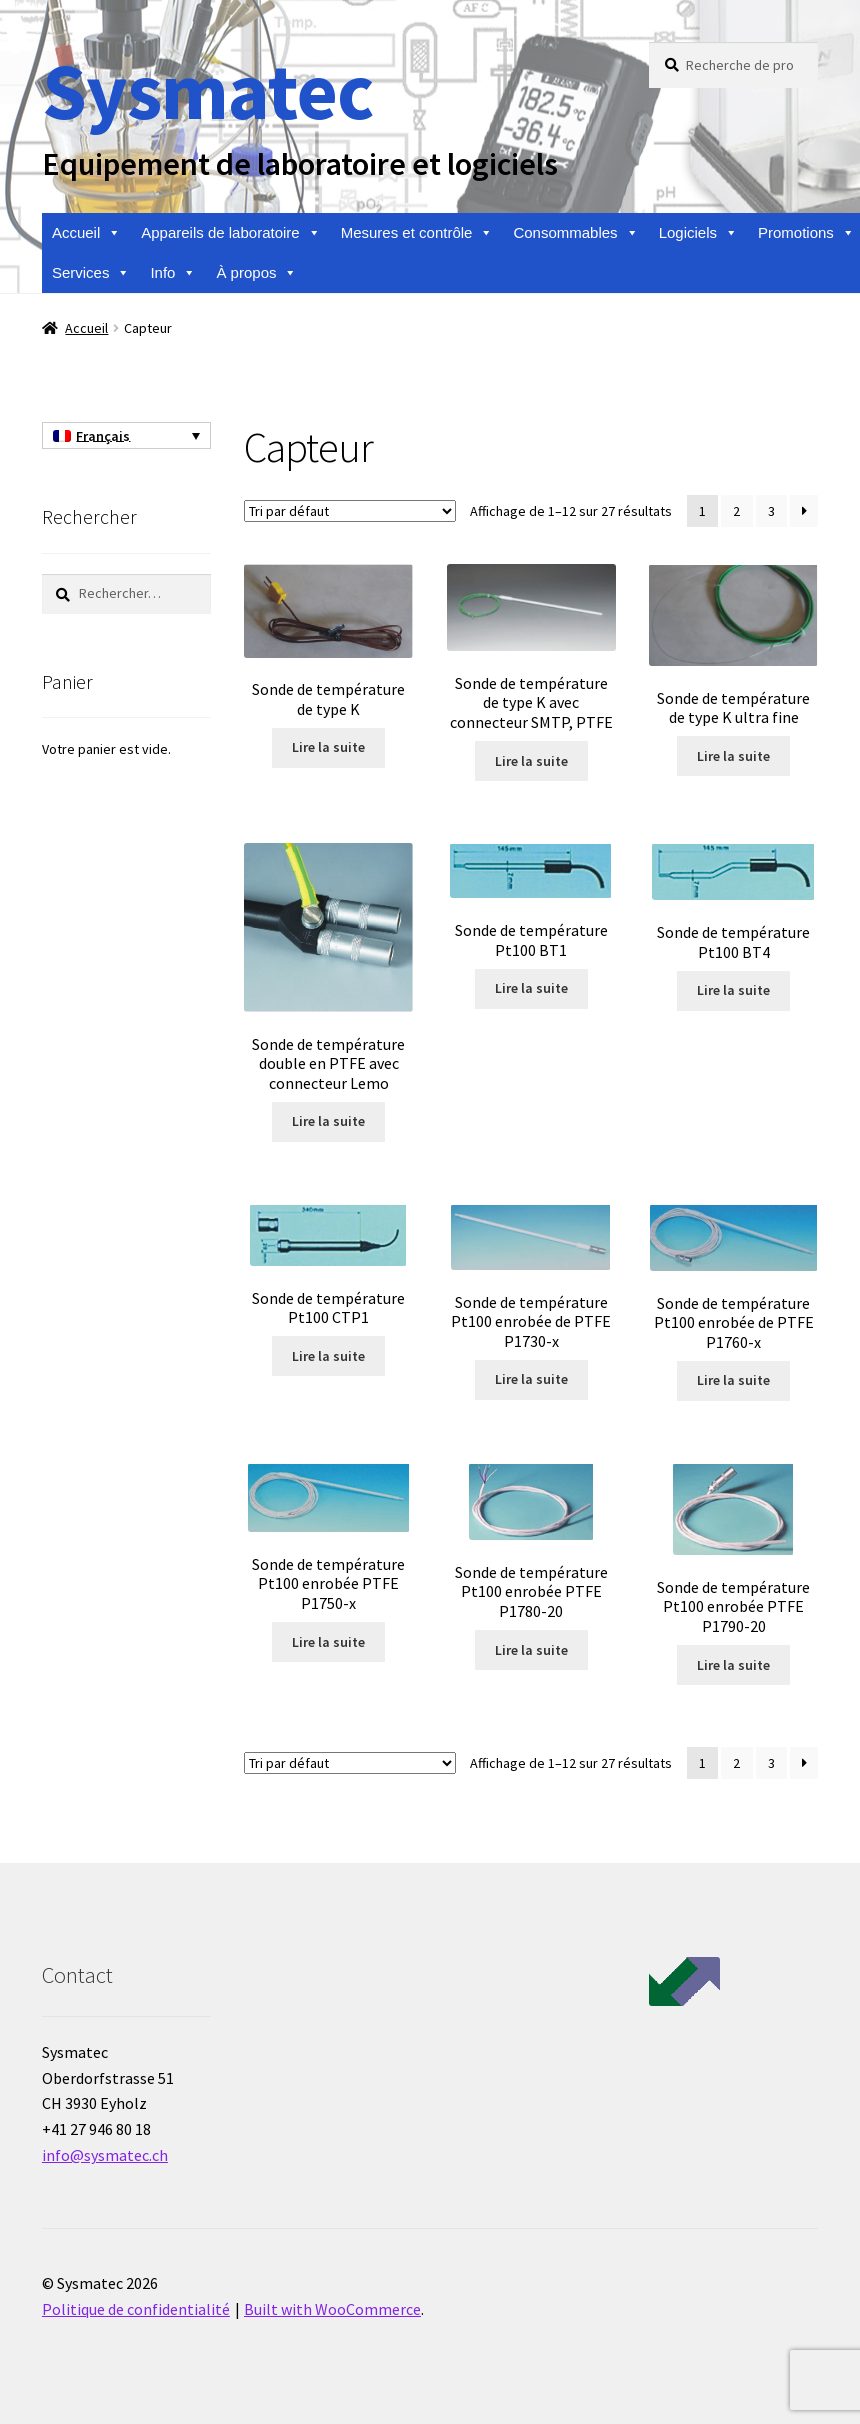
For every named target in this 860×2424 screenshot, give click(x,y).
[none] (126, 436)
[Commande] (350, 511)
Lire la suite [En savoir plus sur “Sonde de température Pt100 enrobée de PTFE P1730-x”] (531, 1379)
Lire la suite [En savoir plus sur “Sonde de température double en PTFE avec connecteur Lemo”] (328, 1121)
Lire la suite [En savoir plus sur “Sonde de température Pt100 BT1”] (531, 988)
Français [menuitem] (103, 436)
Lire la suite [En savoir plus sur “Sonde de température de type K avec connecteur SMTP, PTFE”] (531, 761)
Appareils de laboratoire (230, 233)
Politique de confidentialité (136, 2309)
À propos (256, 273)
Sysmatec (207, 90)
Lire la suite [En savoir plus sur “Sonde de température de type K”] (328, 747)
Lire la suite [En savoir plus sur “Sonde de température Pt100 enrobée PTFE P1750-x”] (328, 1642)
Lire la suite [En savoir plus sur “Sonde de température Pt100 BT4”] (733, 990)
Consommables (575, 233)
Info (173, 273)
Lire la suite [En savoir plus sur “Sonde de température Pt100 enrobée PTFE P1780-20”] (531, 1650)
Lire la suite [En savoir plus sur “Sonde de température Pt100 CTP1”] (328, 1356)
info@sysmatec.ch (105, 2155)
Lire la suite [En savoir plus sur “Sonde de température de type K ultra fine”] (733, 756)
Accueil (86, 233)
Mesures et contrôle (417, 233)
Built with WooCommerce (332, 2309)
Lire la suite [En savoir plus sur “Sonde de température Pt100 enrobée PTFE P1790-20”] (733, 1665)
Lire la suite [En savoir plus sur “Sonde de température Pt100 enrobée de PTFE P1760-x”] (733, 1380)
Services (91, 273)
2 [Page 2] (736, 511)
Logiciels (698, 233)
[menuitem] (126, 436)
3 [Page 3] (771, 511)
